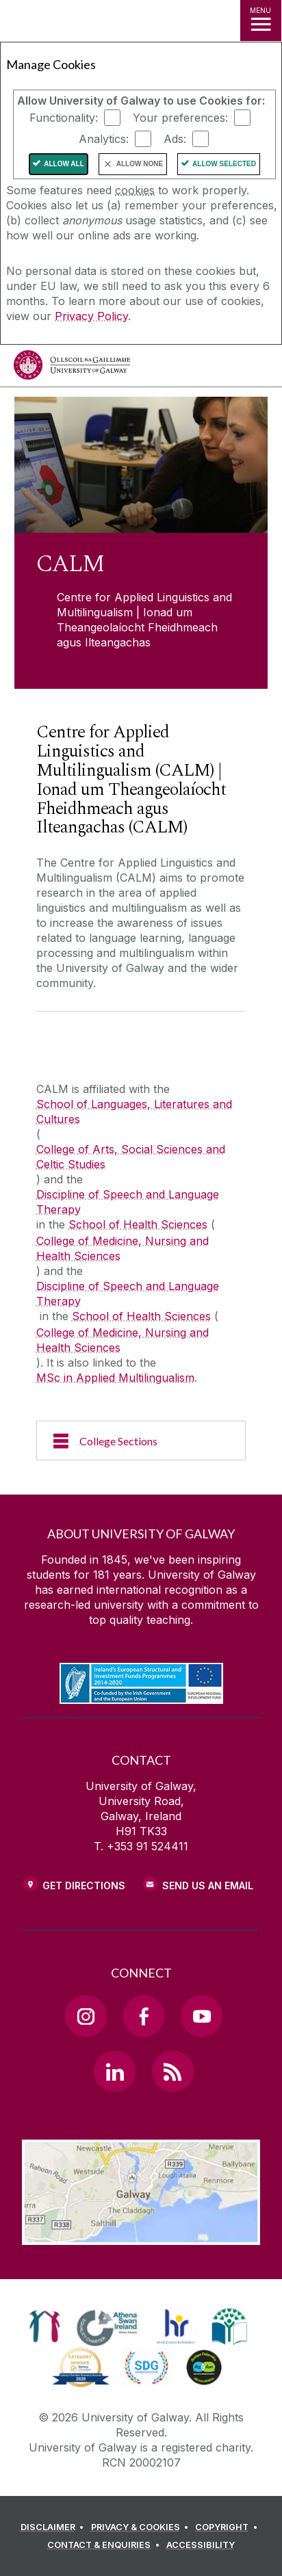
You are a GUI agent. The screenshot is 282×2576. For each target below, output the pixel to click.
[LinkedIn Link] (114, 2071)
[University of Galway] (72, 368)
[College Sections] (141, 1440)
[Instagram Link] (85, 2015)
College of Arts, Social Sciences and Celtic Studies (130, 1156)
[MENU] (260, 20)
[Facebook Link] (143, 2015)
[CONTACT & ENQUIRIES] (105, 2545)
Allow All (64, 164)
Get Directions (83, 1885)
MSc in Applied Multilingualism (115, 1377)
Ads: (175, 139)
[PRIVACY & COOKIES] (142, 2527)
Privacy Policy (91, 316)
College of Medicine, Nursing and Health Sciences (122, 1248)
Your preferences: (180, 117)
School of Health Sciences (137, 1224)
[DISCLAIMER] (54, 2527)
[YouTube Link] (201, 2015)
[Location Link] (141, 2235)
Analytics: (104, 139)
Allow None (139, 164)
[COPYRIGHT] (228, 2527)
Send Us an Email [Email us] (207, 1885)
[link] (45, 2326)
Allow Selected (224, 164)
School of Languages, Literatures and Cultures (134, 1111)
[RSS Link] (172, 2071)
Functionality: (63, 117)
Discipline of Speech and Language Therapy (127, 1201)
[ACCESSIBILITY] (200, 2545)
